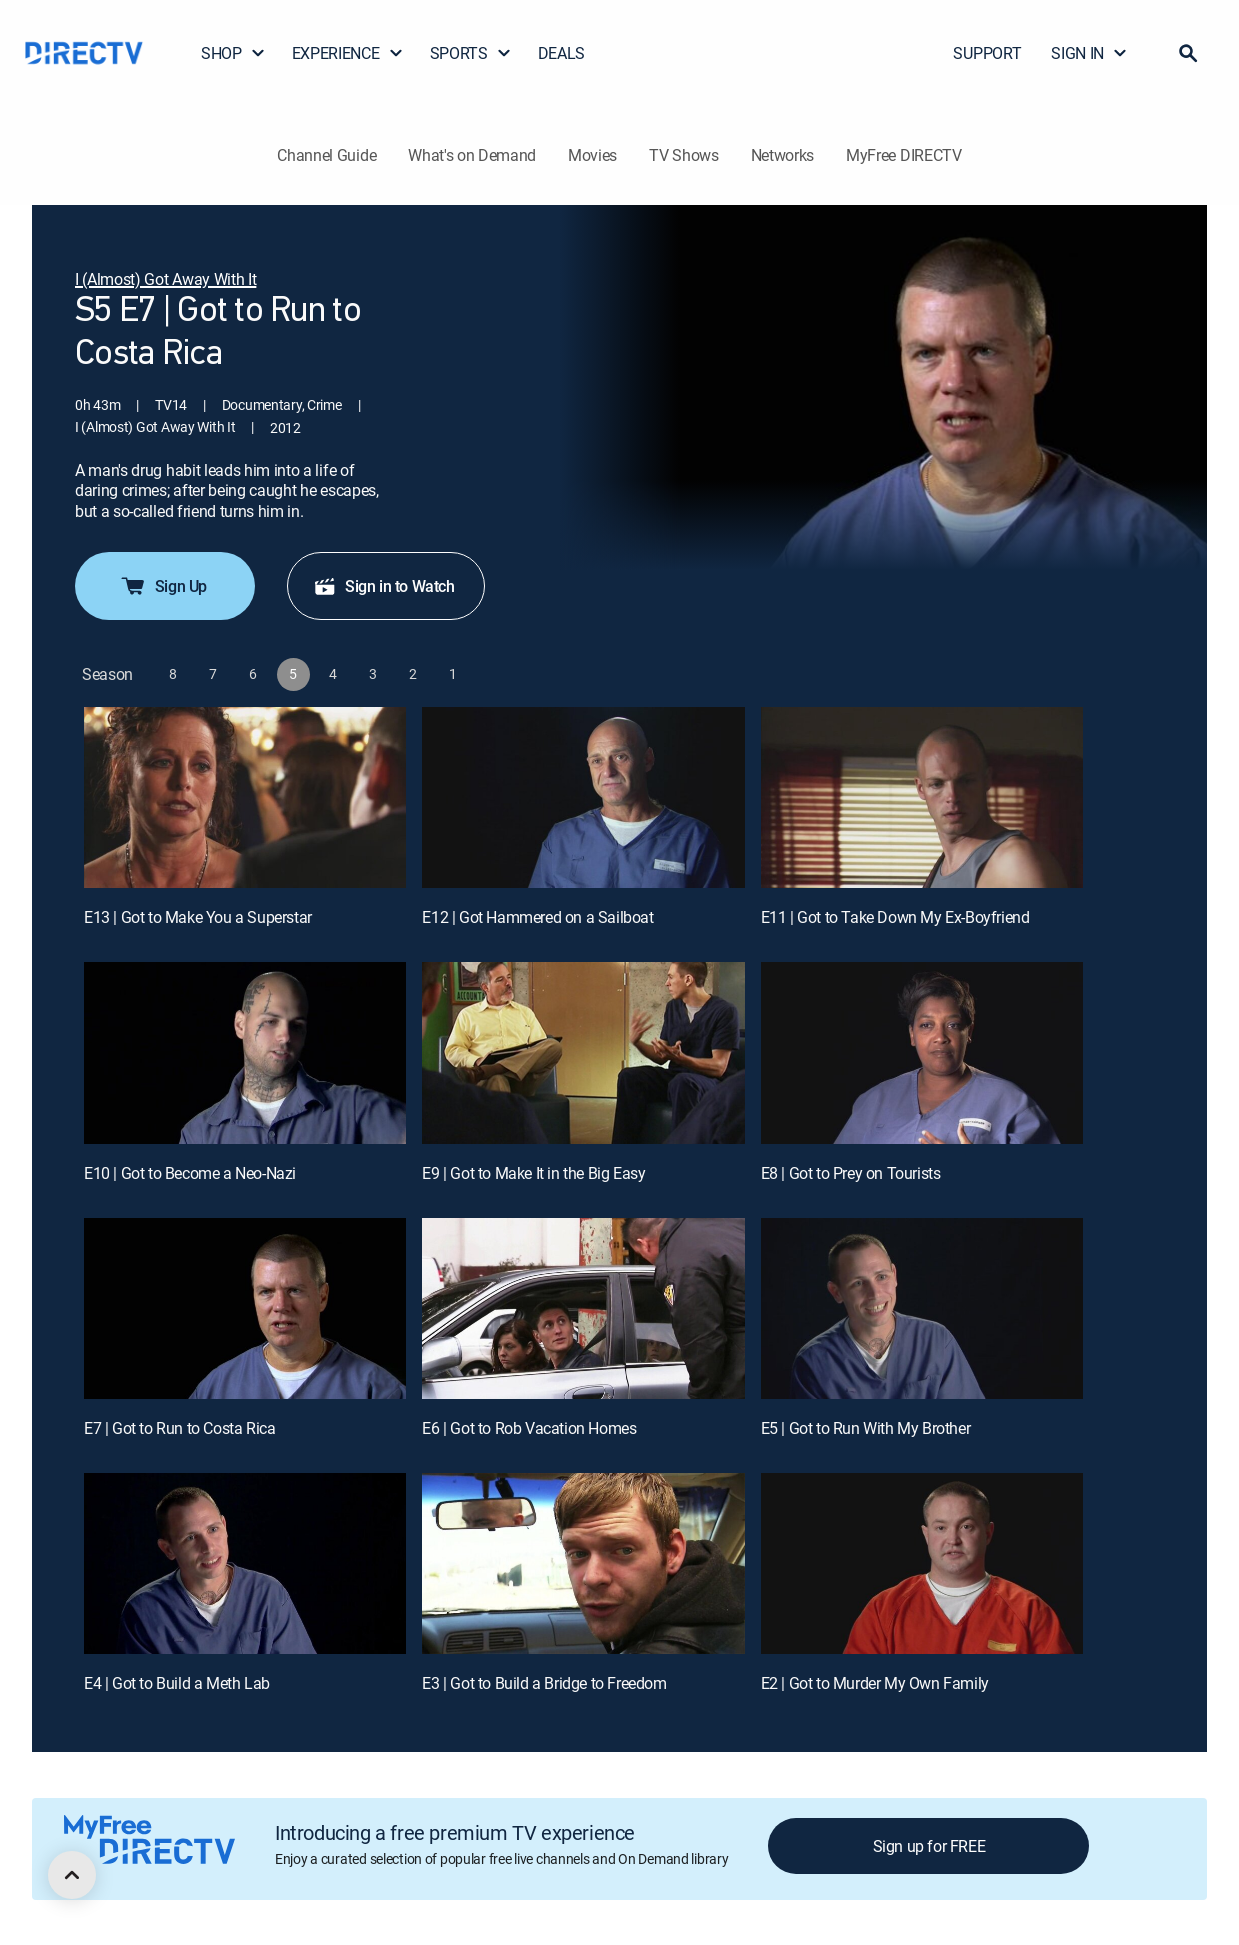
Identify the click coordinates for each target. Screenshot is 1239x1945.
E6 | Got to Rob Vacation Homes (529, 1428)
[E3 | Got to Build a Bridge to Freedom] (583, 1563)
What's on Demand (472, 155)
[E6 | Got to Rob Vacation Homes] (583, 1308)
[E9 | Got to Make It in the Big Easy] (583, 1052)
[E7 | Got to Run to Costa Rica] (245, 1308)
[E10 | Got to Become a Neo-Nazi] (245, 1052)
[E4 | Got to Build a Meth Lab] (245, 1563)
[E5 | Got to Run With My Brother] (922, 1308)
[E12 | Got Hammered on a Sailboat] (583, 797)
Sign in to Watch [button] (384, 586)
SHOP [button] (233, 53)
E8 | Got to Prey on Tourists (851, 1173)
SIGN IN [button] (1089, 53)
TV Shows (683, 155)
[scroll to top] (72, 1875)
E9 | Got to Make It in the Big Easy (533, 1173)
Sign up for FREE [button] (929, 1846)
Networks (782, 155)
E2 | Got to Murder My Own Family (875, 1683)
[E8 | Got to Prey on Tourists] (922, 1052)
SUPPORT (987, 53)
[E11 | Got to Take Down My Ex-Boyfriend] (922, 797)
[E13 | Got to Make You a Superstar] (245, 797)
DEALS (561, 53)
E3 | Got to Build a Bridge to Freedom (544, 1683)
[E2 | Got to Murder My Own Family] (922, 1563)
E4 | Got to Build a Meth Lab (177, 1683)
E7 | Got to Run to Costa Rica (179, 1428)
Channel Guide (326, 155)
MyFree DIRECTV (904, 155)
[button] (1188, 53)
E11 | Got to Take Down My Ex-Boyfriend (895, 917)
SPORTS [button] (471, 53)
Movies (592, 155)
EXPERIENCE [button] (348, 53)
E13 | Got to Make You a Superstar (198, 917)
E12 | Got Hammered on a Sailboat (537, 917)
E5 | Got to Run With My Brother (866, 1428)
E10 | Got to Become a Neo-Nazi (190, 1173)
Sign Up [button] (163, 586)
